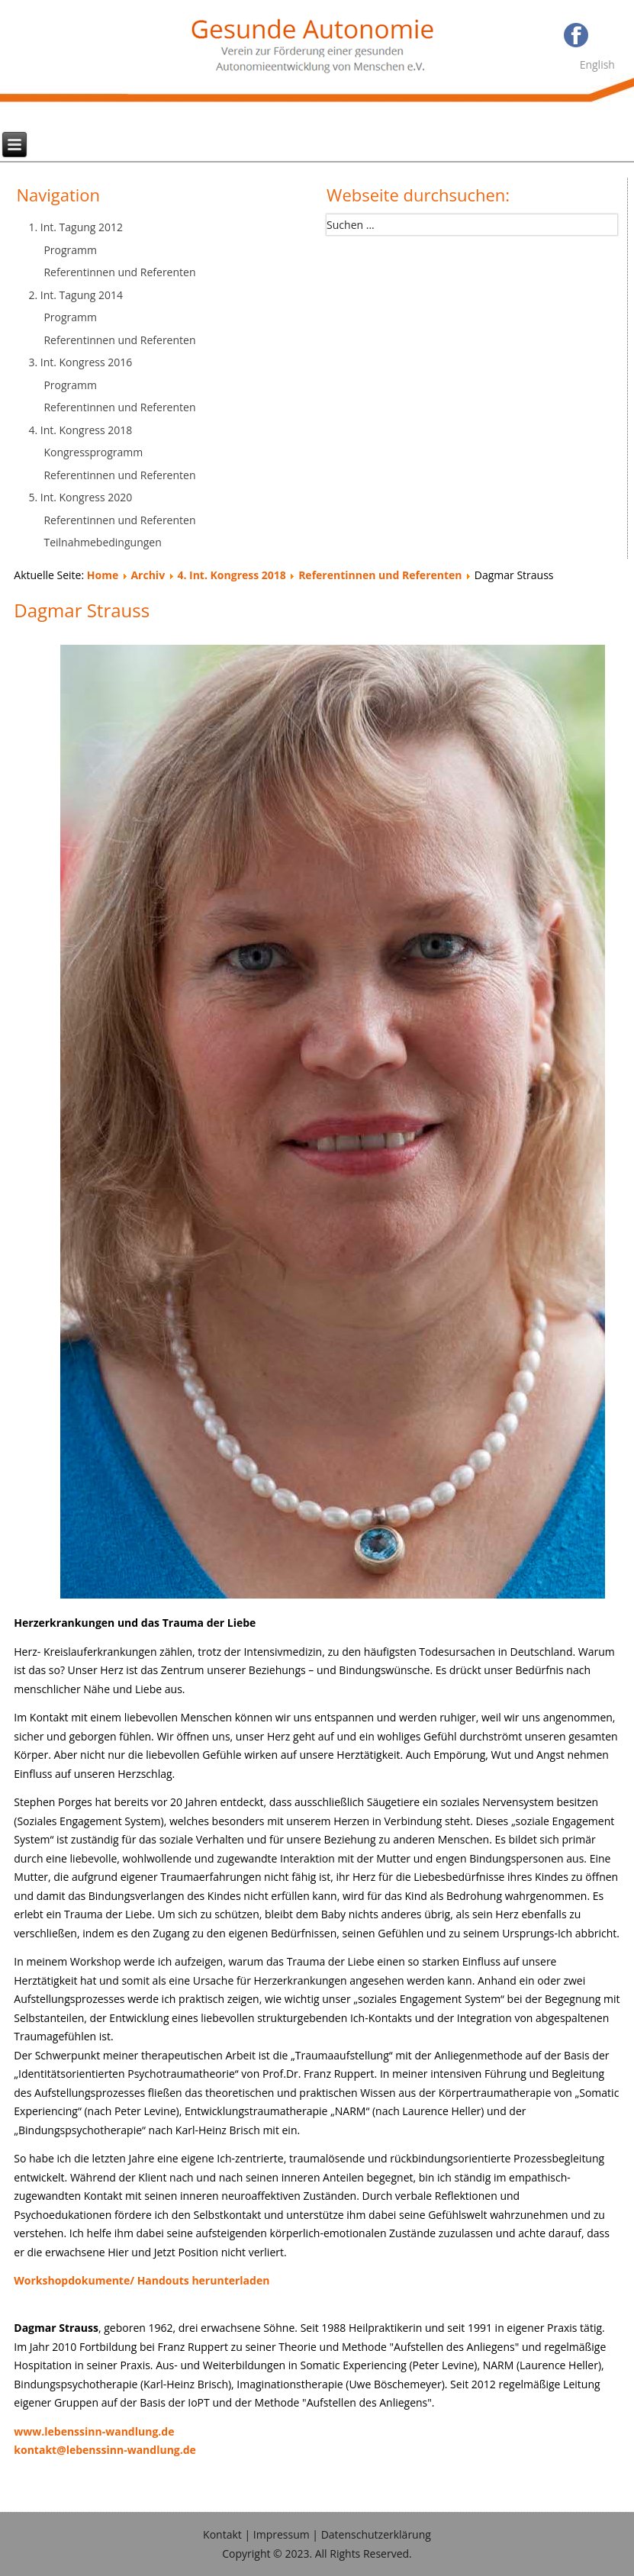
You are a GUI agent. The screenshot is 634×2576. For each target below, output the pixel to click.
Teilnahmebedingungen (102, 542)
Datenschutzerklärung (376, 2534)
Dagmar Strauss (82, 610)
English (597, 64)
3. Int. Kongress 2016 (80, 362)
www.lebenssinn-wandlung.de (94, 2431)
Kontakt (222, 2534)
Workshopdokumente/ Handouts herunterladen (141, 2280)
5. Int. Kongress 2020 (80, 497)
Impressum (281, 2534)
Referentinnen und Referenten (119, 272)
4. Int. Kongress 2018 (80, 430)
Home (102, 575)
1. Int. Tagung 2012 (75, 227)
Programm (70, 250)
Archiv (147, 575)
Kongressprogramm (93, 452)
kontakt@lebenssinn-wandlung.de (105, 2449)
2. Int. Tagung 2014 (75, 295)
